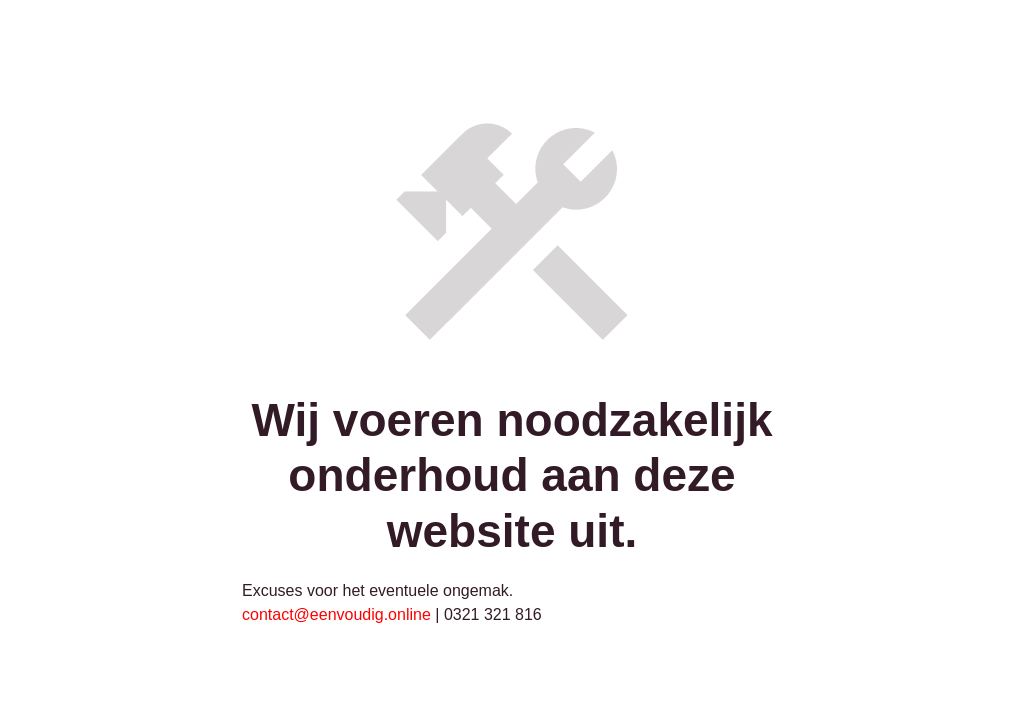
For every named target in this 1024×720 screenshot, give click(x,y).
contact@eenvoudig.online (336, 614)
